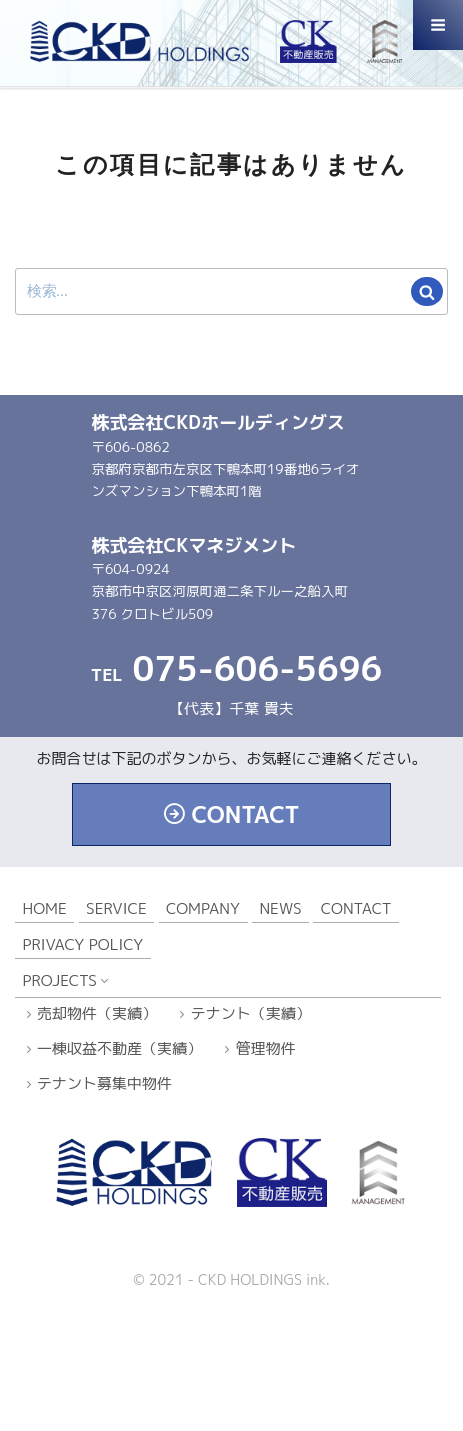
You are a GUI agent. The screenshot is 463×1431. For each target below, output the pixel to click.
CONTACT (245, 814)
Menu (438, 34)
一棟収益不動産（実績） (119, 1048)
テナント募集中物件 (104, 1083)
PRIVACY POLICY (83, 944)
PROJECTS (60, 980)
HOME (45, 908)
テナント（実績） (251, 1013)
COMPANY (203, 908)
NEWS (280, 908)
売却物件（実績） (97, 1013)
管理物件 (266, 1048)
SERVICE (116, 908)
